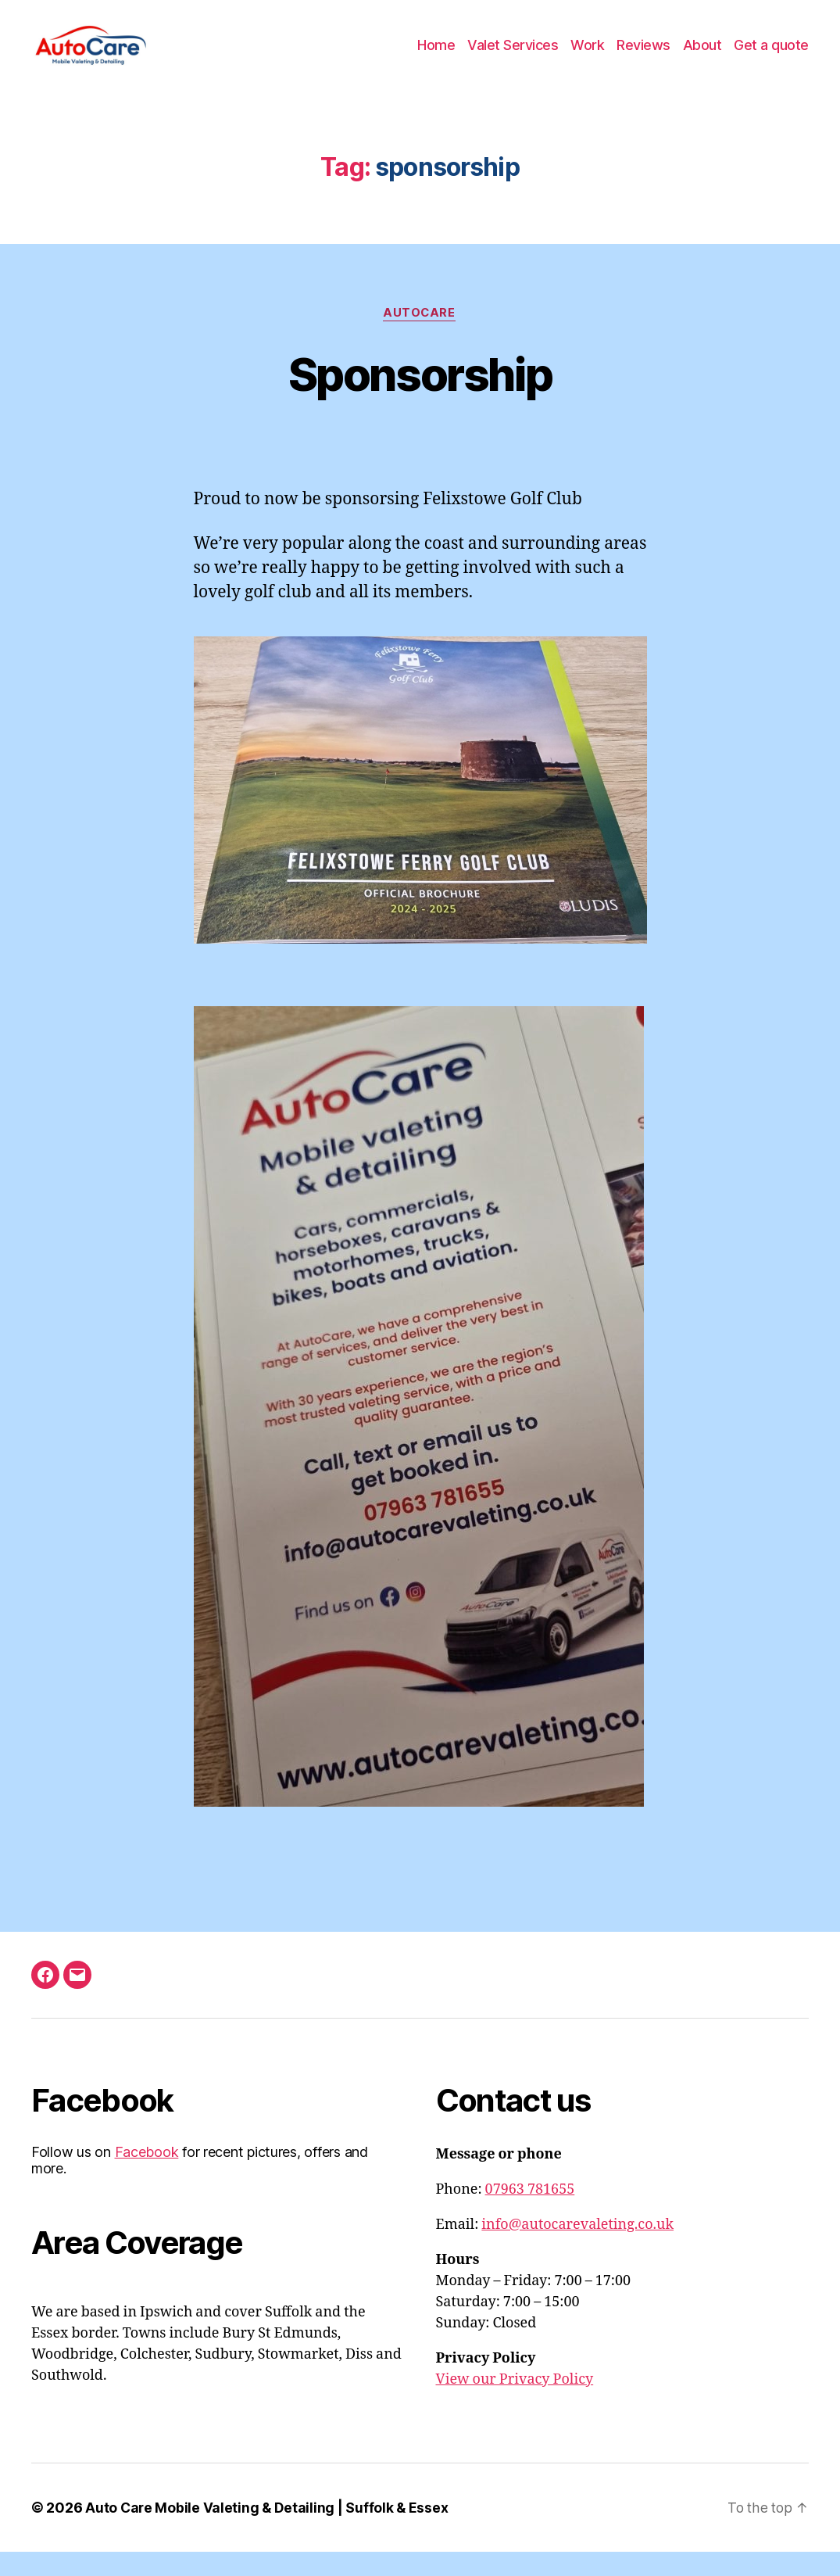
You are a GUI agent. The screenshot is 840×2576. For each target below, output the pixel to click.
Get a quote (771, 56)
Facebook (147, 2176)
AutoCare (420, 337)
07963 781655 (530, 2214)
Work (587, 56)
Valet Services (512, 56)
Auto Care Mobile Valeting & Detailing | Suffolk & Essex (268, 2532)
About (702, 56)
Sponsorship (420, 397)
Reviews (643, 56)
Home (436, 56)
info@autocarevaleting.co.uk (577, 2249)
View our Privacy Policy (515, 2404)
